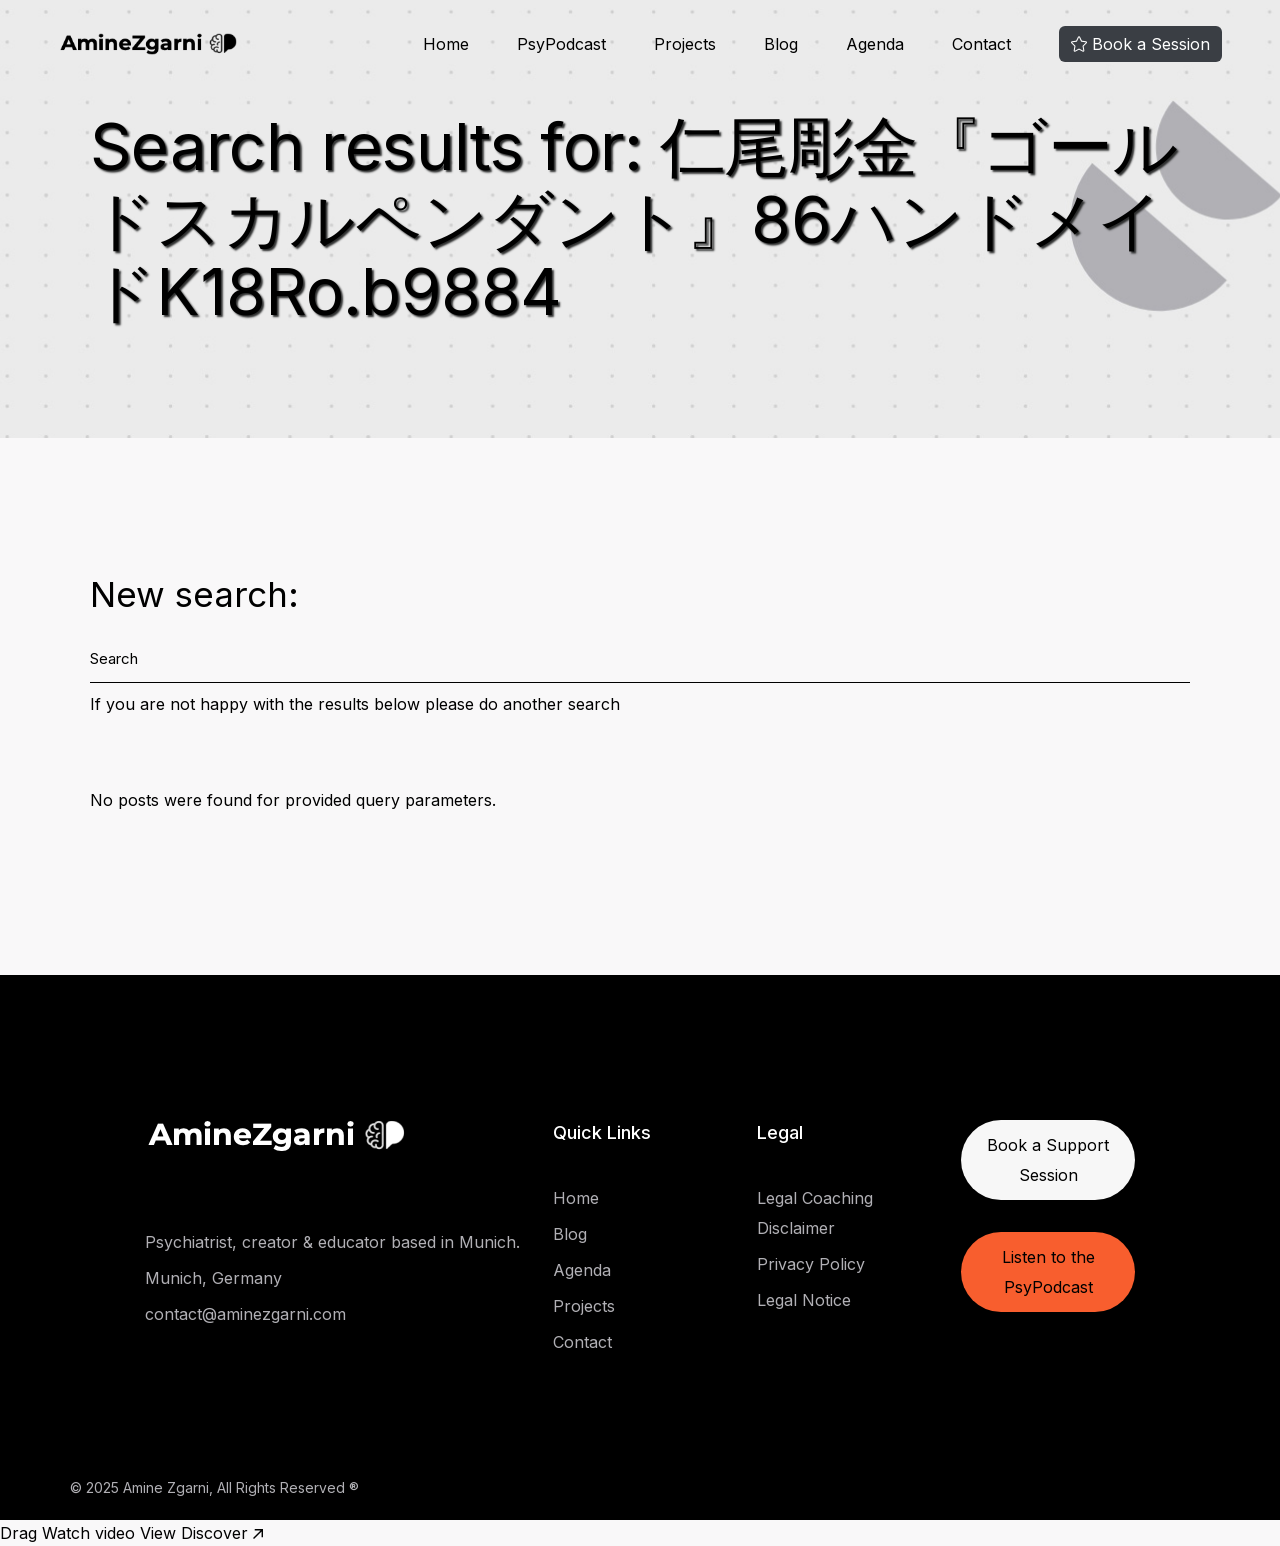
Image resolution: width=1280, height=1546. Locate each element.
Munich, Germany (213, 1278)
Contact (582, 1342)
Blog (570, 1234)
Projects (584, 1306)
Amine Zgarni (166, 1487)
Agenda (582, 1270)
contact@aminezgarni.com (245, 1314)
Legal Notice (804, 1300)
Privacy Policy (811, 1264)
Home (576, 1198)
